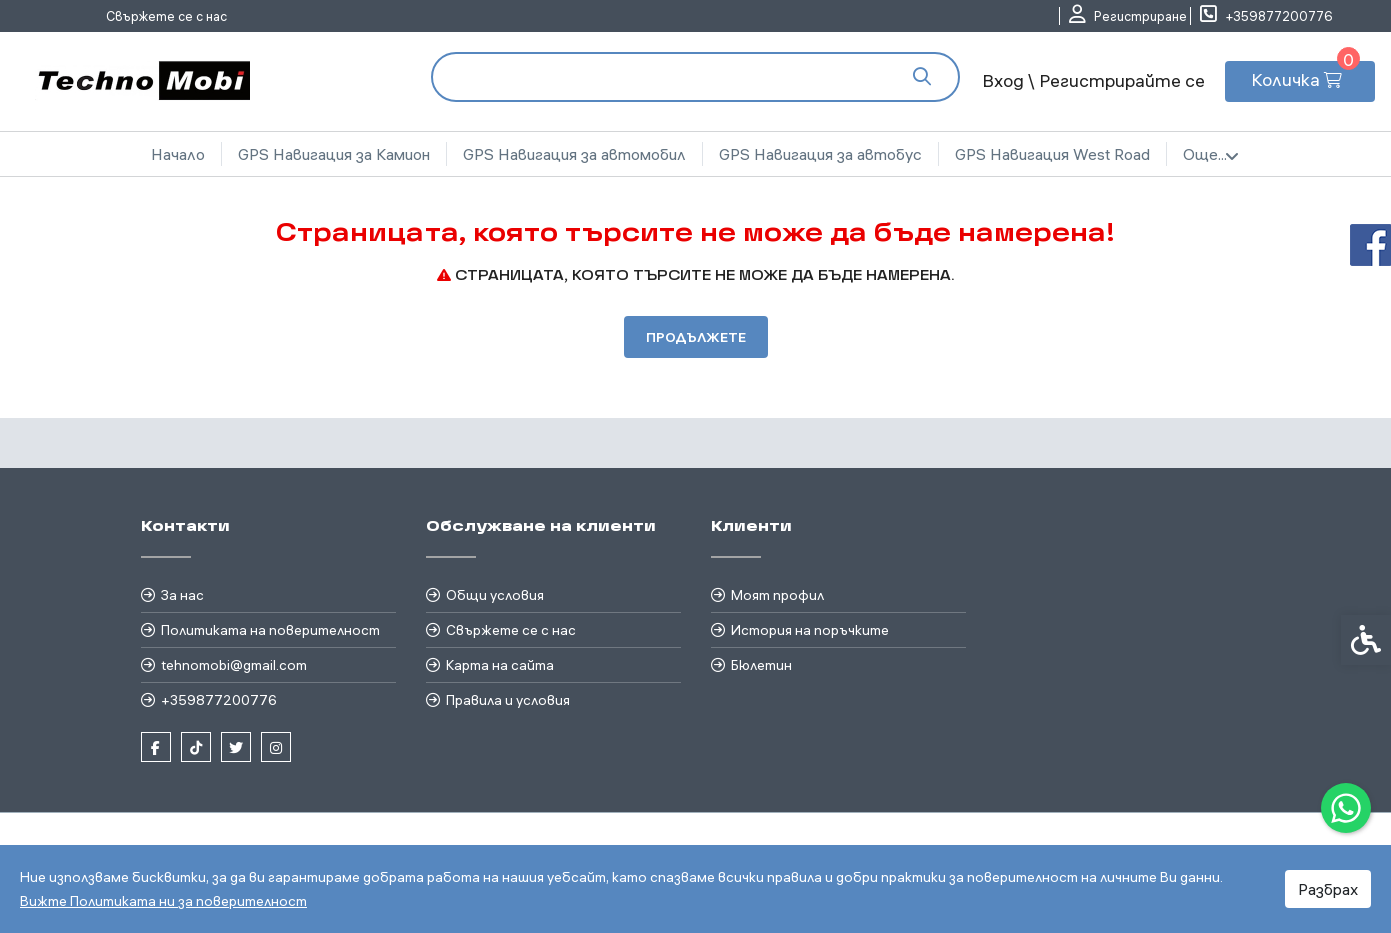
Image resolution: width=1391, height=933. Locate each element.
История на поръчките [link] (810, 630)
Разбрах (1328, 889)
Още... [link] (1211, 155)
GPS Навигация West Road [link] (1052, 154)
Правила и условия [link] (508, 700)
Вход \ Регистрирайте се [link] (1093, 80)
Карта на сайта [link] (500, 665)
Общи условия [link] (495, 595)
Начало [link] (178, 154)
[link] (1346, 808)
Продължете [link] (696, 337)
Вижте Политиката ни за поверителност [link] (163, 901)
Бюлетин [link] (761, 665)
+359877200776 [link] (219, 700)
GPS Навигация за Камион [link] (334, 154)
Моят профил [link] (777, 595)
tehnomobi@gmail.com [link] (234, 665)
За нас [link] (182, 595)
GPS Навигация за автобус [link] (820, 154)
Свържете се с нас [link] (166, 16)
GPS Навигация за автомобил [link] (574, 154)
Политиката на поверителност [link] (270, 630)
